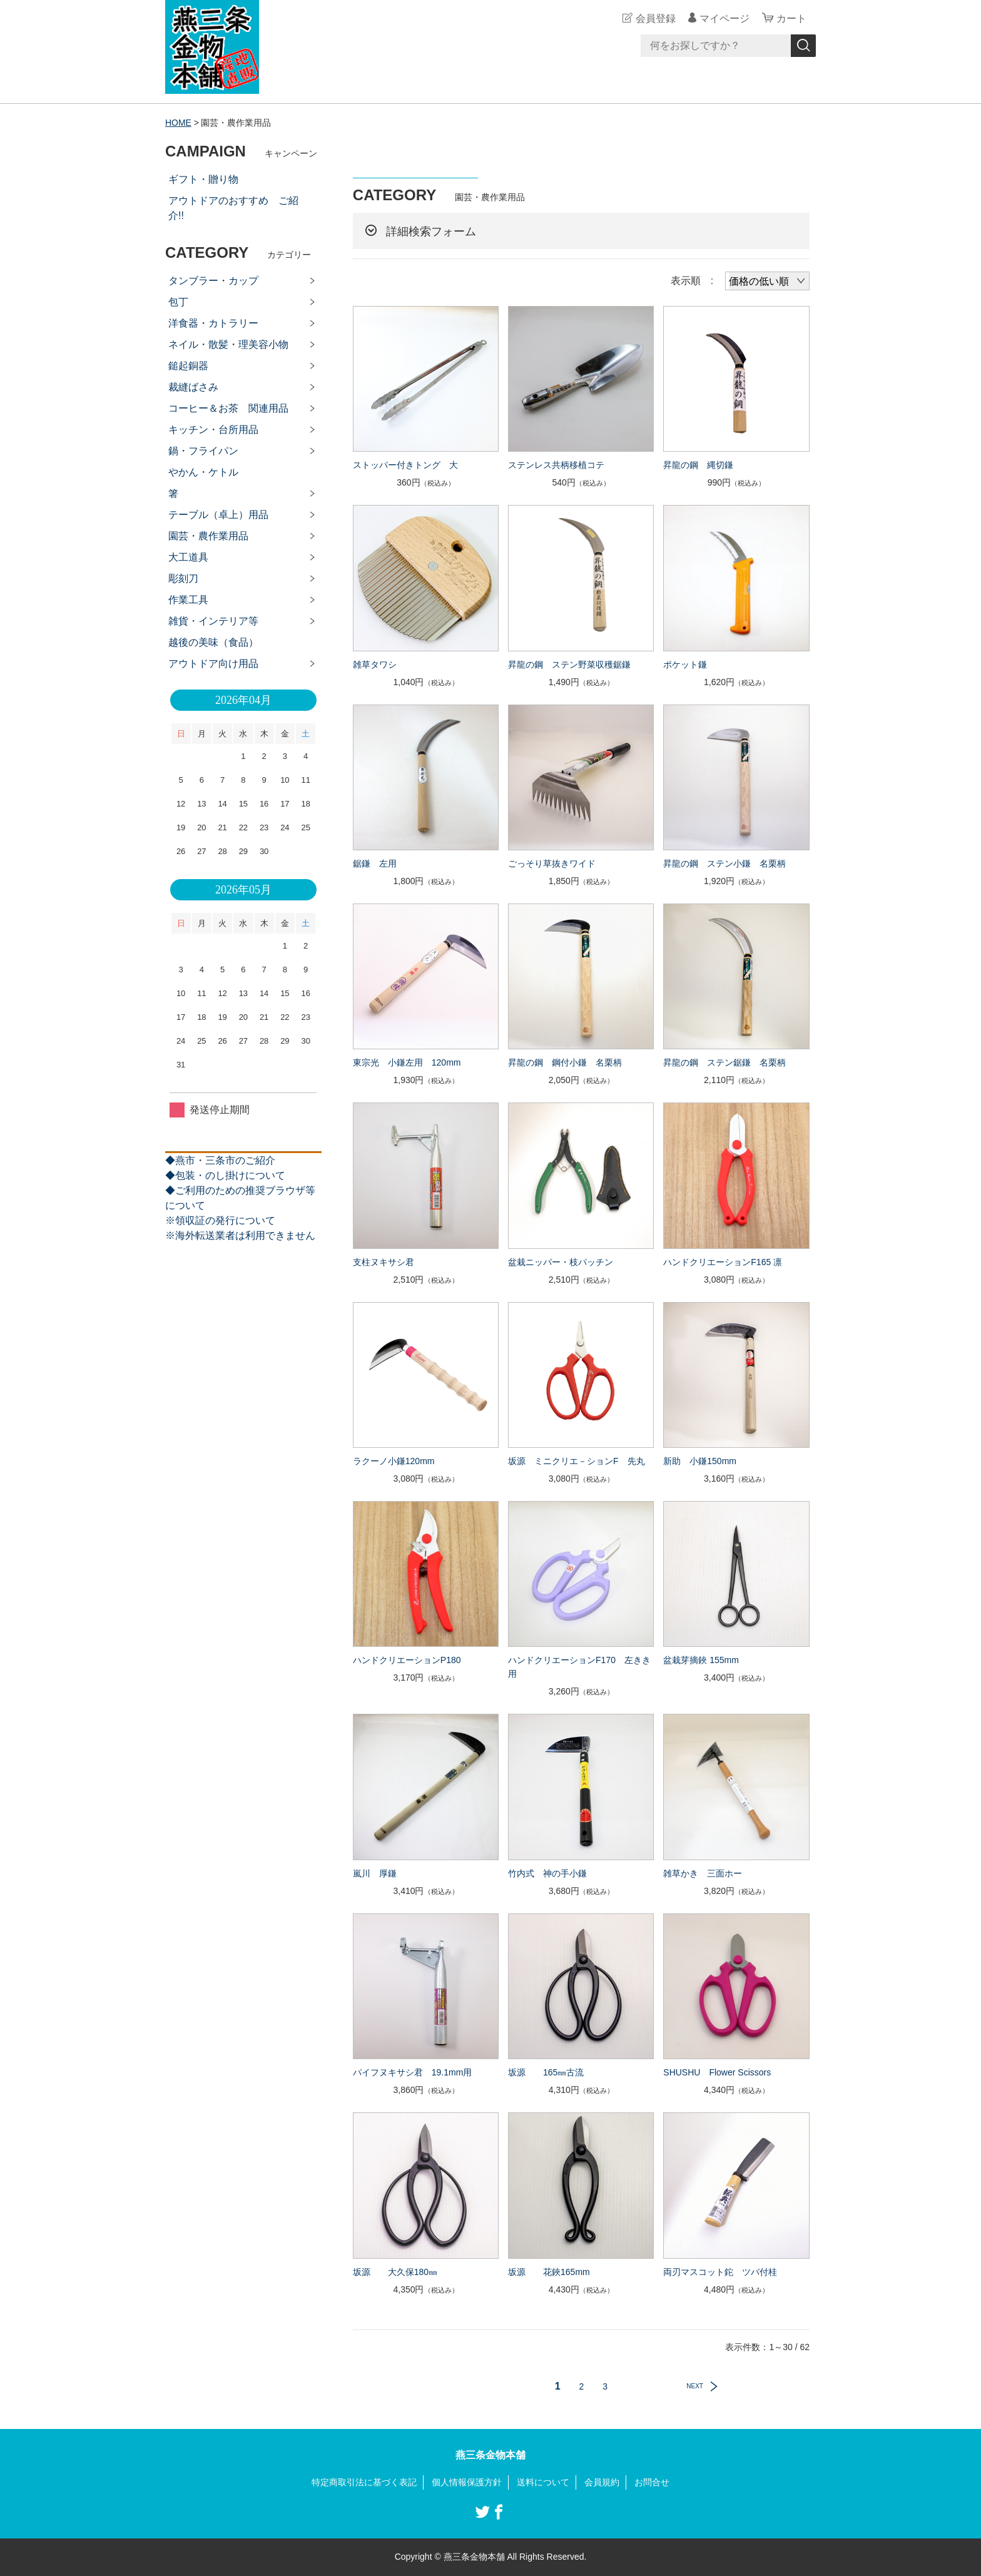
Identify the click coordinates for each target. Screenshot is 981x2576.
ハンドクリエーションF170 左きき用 (579, 1667)
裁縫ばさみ (193, 387)
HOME (178, 123)
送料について (543, 2482)
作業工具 (188, 599)
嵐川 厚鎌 (375, 1873)
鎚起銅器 (188, 365)
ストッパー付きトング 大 (405, 465)
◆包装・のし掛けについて (225, 1175)
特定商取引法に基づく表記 (364, 2482)
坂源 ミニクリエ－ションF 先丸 (576, 1461)
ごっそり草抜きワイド (552, 863)
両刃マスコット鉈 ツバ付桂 (720, 2272)
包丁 (178, 302)
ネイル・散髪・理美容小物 (228, 344)
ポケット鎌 (685, 664)
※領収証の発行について (220, 1220)
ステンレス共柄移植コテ (556, 465)
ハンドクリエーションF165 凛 (722, 1262)
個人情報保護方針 (467, 2482)
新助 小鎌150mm (699, 1461)
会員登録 (656, 18)
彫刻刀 (183, 578)
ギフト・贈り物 (203, 179)
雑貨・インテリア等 (213, 621)
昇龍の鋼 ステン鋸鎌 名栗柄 (724, 1062)
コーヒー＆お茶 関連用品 (228, 408)
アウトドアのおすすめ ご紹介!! (233, 208)
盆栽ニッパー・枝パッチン (560, 1262)
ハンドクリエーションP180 (407, 1660)
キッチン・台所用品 (213, 429)
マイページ (724, 18)
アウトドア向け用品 (213, 663)
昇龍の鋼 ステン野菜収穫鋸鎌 (569, 664)
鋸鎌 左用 (375, 863)
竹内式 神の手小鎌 (547, 1873)
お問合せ (651, 2482)
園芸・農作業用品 (208, 536)
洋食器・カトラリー (213, 323)
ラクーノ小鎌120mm (394, 1461)
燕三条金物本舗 (490, 2455)
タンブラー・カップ (213, 280)
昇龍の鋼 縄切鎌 (698, 465)
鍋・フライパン (203, 450)
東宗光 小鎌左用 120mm (407, 1062)
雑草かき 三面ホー (702, 1873)
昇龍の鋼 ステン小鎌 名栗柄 (724, 863)
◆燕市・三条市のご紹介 (220, 1160)
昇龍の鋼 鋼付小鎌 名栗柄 (565, 1062)
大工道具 (188, 557)
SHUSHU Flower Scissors (717, 2072)
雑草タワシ (375, 664)
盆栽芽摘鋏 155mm (701, 1660)
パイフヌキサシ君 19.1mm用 (412, 2072)
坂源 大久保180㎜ (395, 2272)
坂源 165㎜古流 (546, 2072)
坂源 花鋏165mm (549, 2272)
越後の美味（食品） (213, 642)
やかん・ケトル (203, 472)
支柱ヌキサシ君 (383, 1262)
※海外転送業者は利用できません (240, 1235)
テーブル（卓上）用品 (218, 514)
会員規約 (601, 2482)
